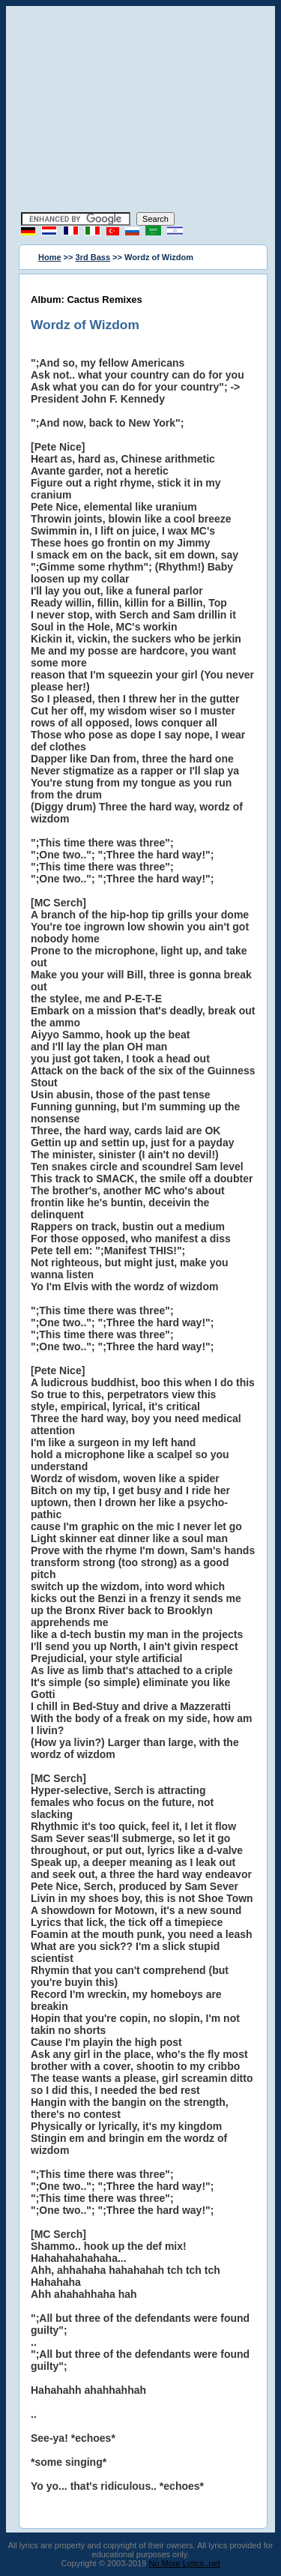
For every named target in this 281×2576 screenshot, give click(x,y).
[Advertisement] (141, 111)
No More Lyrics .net (184, 2563)
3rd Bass (93, 257)
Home (49, 257)
